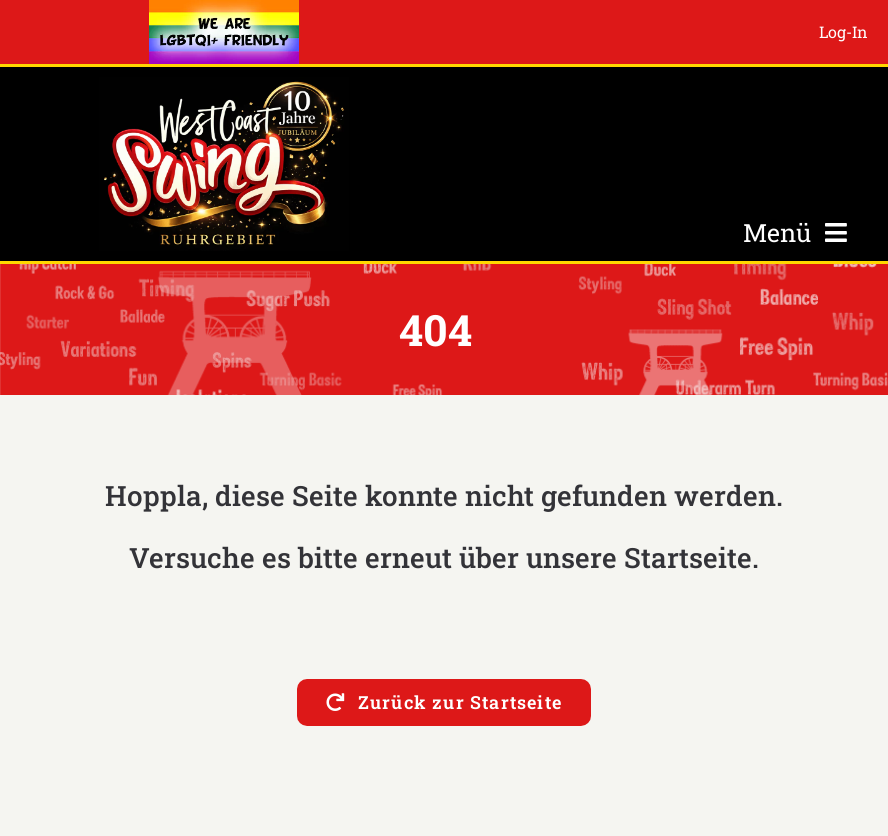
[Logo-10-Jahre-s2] (224, 86)
